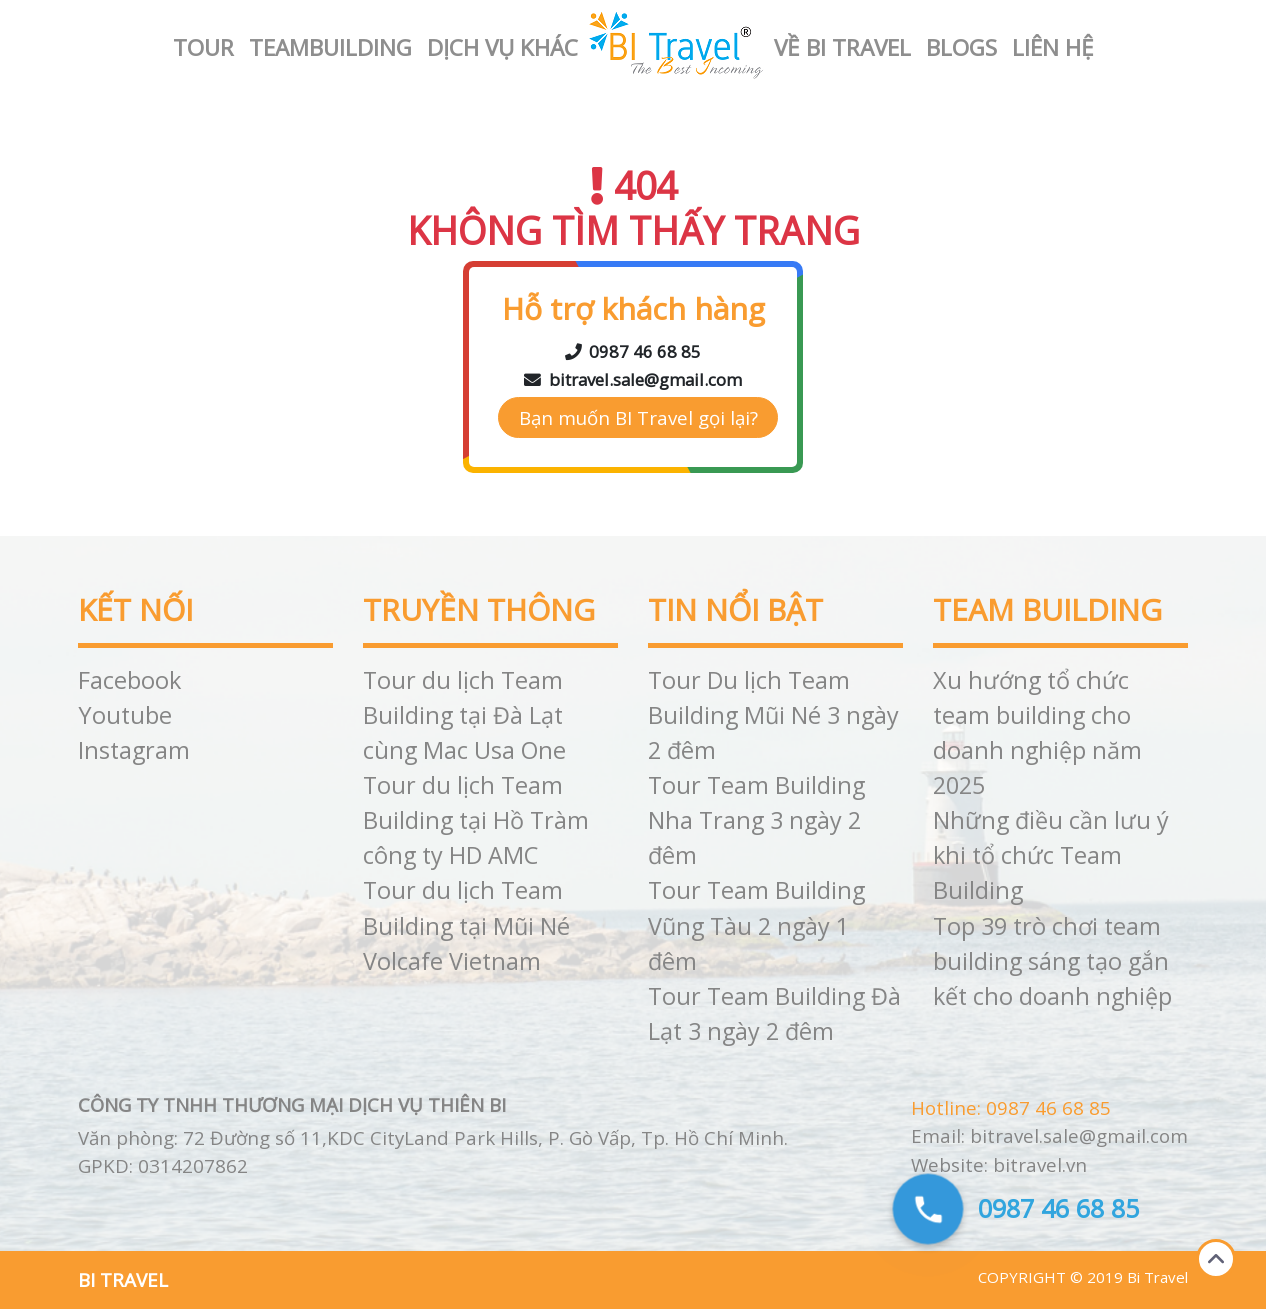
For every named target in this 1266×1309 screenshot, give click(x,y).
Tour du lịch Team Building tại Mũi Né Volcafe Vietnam (466, 925)
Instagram (134, 750)
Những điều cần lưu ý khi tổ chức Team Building (1051, 855)
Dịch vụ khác (502, 47)
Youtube (125, 715)
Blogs (961, 47)
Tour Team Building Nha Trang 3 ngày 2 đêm (756, 820)
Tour (203, 47)
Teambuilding (330, 47)
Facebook (129, 680)
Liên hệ (1053, 47)
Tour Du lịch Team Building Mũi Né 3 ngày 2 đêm (773, 715)
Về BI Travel (842, 47)
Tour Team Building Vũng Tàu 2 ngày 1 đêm (756, 925)
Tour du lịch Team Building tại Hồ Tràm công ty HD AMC (476, 820)
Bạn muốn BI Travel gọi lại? (638, 417)
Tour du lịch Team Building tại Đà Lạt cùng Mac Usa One (464, 715)
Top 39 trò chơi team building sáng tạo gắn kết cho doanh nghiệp (1052, 961)
